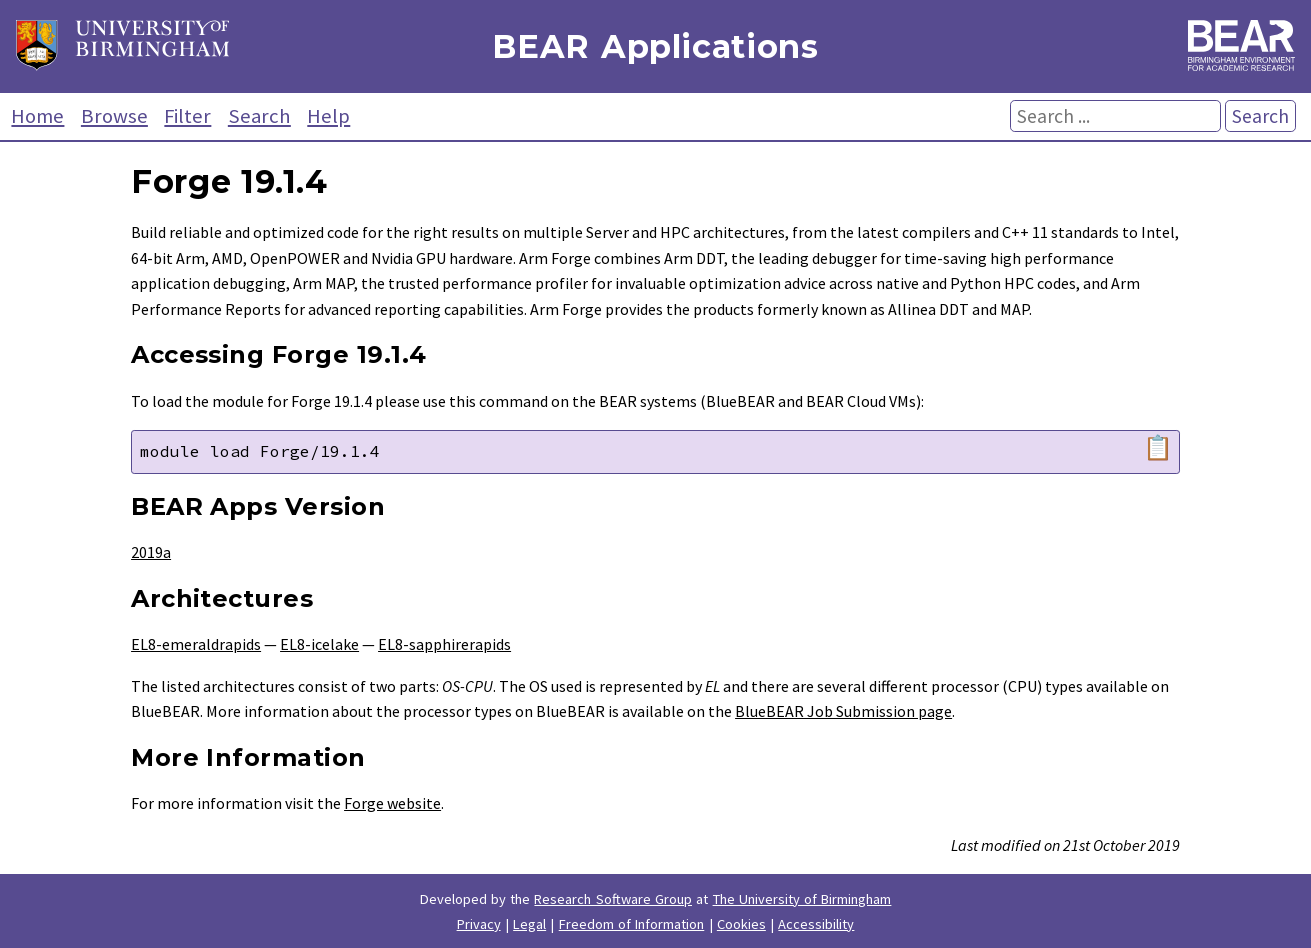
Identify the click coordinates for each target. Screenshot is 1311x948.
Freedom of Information (632, 924)
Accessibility (816, 924)
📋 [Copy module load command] (1158, 448)
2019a (151, 552)
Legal (529, 924)
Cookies (741, 924)
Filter (187, 116)
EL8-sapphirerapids (444, 644)
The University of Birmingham (802, 899)
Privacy (479, 924)
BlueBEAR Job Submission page (843, 711)
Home (37, 116)
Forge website (392, 803)
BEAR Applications (655, 46)
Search (259, 116)
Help (328, 116)
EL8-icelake (319, 644)
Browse (114, 116)
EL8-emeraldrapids (196, 644)
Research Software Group (613, 899)
